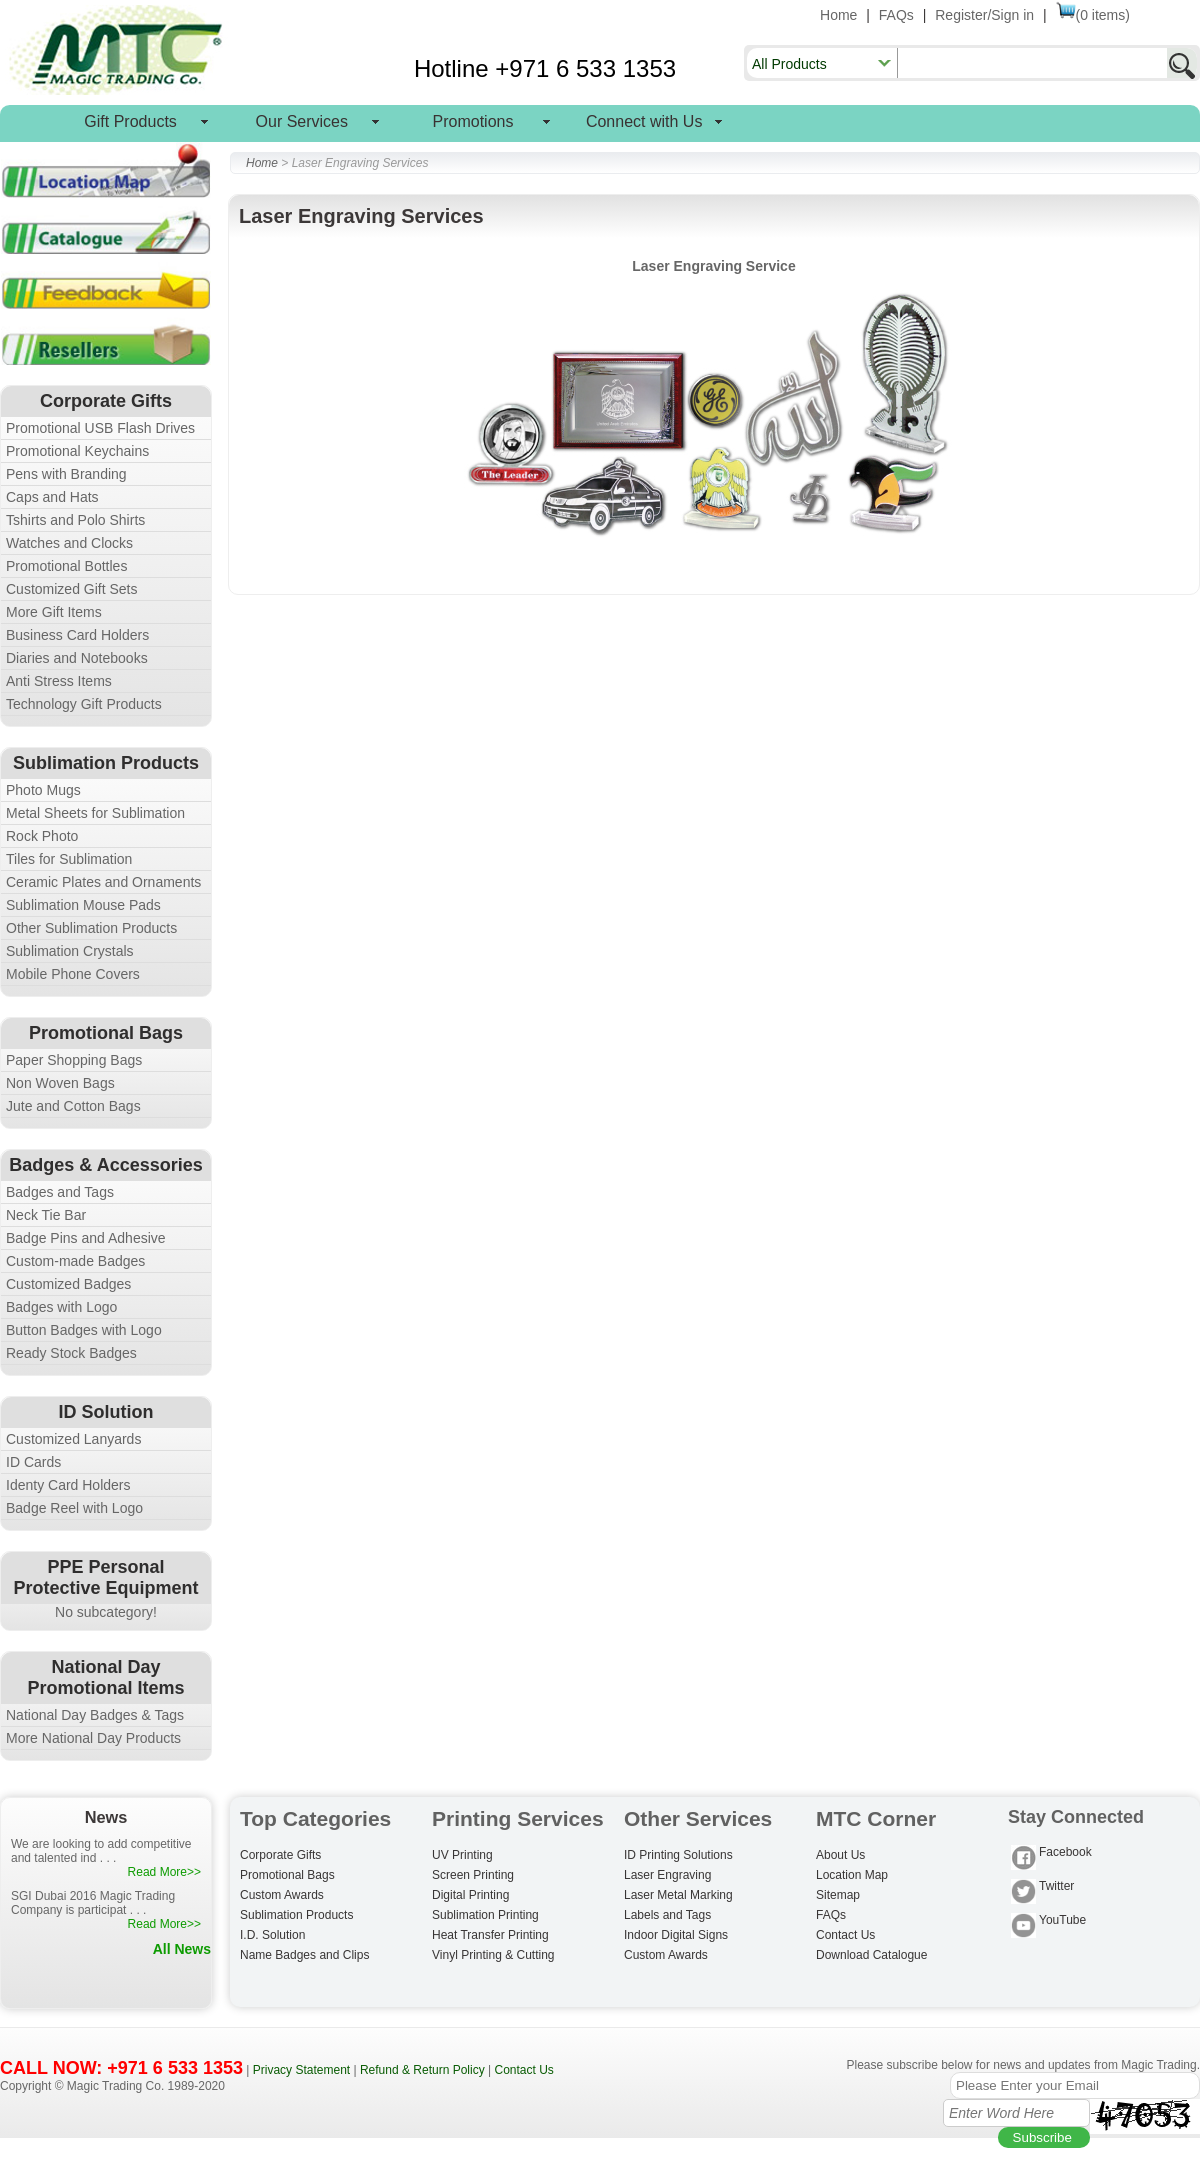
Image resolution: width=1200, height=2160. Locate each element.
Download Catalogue (871, 1955)
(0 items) (1093, 15)
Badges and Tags (60, 1192)
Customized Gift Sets (72, 589)
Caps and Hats (52, 497)
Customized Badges (68, 1284)
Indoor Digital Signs (676, 1935)
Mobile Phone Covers (73, 974)
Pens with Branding (66, 474)
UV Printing (462, 1855)
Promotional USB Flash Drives (100, 428)
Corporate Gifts (280, 1855)
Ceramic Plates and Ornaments (103, 882)
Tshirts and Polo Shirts (75, 520)
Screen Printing (473, 1875)
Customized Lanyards (73, 1439)
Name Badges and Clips (304, 1955)
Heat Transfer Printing (490, 1935)
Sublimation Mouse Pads (83, 905)
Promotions (473, 121)
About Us (840, 1855)
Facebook (1051, 1853)
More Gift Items (54, 612)
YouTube (1048, 1921)
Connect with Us (644, 121)
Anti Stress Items (59, 681)
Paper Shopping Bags (74, 1060)
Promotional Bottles (66, 566)
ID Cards (33, 1462)
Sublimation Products (296, 1915)
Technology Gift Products (84, 704)
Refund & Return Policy (422, 2070)
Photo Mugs (43, 790)
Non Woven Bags (60, 1083)
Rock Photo (42, 836)
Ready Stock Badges (71, 1353)
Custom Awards (282, 1895)
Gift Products (130, 121)
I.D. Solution (272, 1935)
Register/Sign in (984, 15)
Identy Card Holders (68, 1485)
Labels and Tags (667, 1915)
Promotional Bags (287, 1875)
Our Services (302, 121)
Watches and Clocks (69, 543)
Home (838, 15)
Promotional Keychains (77, 451)
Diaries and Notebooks (77, 658)
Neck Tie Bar (46, 1215)
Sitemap (838, 1895)
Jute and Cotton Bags (73, 1106)
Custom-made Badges (75, 1261)
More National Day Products (93, 1738)
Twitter (1042, 1887)
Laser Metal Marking (678, 1895)
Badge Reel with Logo (74, 1508)
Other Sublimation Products (91, 928)
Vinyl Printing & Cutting (493, 1955)
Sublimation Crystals (70, 951)
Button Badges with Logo (84, 1330)
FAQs (896, 15)
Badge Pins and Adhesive (86, 1238)
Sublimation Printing (485, 1915)
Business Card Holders (77, 635)
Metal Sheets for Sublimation (95, 813)
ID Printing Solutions (678, 1855)
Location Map (852, 1875)
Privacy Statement (301, 2070)
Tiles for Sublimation (69, 859)
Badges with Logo (61, 1307)
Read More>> (164, 1872)
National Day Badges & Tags (95, 1715)
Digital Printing (470, 1895)
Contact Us (845, 1935)
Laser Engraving (667, 1875)
